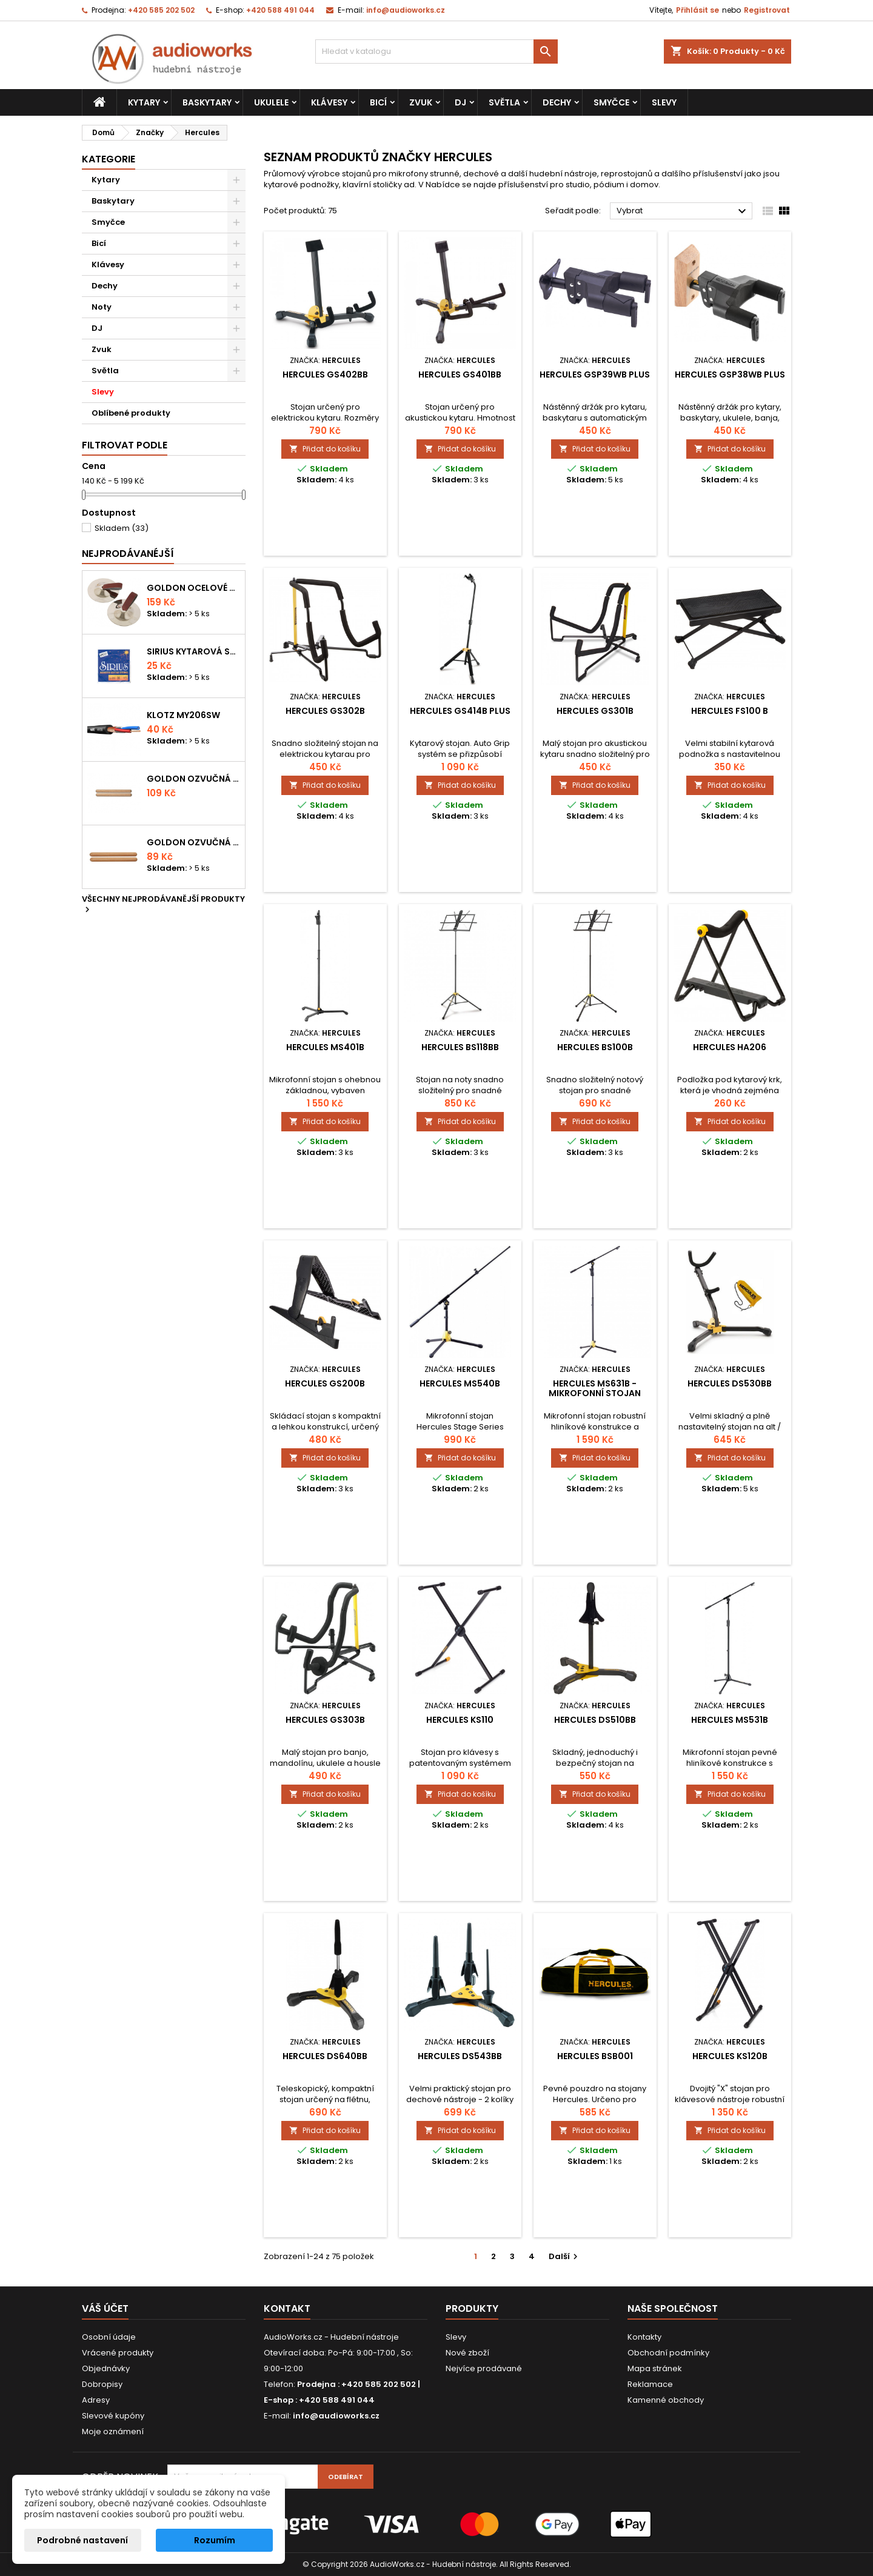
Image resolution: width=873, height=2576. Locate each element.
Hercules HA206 (729, 1047)
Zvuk (420, 102)
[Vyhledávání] (436, 51)
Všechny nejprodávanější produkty (163, 904)
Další (565, 2256)
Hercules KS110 (459, 1720)
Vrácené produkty (117, 2352)
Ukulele (271, 102)
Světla (504, 102)
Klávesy (329, 102)
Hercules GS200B (325, 1383)
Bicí (378, 102)
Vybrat (683, 211)
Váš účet (105, 2308)
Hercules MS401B (325, 1047)
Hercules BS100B (595, 1047)
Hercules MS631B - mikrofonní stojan (595, 1388)
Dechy (557, 102)
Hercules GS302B (325, 711)
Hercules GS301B (595, 711)
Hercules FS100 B (729, 711)
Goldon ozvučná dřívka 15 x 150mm (193, 842)
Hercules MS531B (729, 1720)
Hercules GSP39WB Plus (595, 374)
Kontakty (644, 2337)
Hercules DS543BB (460, 2056)
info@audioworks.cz (405, 10)
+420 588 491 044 (280, 10)
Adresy (96, 2400)
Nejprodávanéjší (128, 554)
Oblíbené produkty (131, 413)
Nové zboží (467, 2352)
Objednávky (106, 2368)
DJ (460, 102)
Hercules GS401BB (459, 374)
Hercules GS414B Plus (460, 711)
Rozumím (214, 2540)
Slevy (664, 102)
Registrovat (767, 10)
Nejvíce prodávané (484, 2368)
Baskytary (207, 102)
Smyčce (611, 102)
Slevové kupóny (113, 2415)
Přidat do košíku (325, 449)
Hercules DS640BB (325, 2056)
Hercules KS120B (730, 2056)
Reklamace (650, 2384)
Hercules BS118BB (460, 1047)
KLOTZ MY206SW (183, 715)
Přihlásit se (697, 10)
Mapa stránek (654, 2368)
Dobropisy (102, 2384)
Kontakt (287, 2308)
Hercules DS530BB (729, 1383)
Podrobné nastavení (82, 2540)
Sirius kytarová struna (193, 651)
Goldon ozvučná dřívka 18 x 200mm (193, 779)
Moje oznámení (113, 2431)
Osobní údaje (109, 2337)
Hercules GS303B (325, 1720)
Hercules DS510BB (595, 1720)
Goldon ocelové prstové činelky (193, 588)
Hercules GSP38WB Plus (730, 374)
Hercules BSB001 (595, 2056)
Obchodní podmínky (668, 2352)
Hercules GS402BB (325, 374)
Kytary (144, 102)
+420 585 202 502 (161, 10)
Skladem (122, 528)
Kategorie (108, 159)
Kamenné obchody (665, 2400)
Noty (102, 307)
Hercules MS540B (460, 1383)
